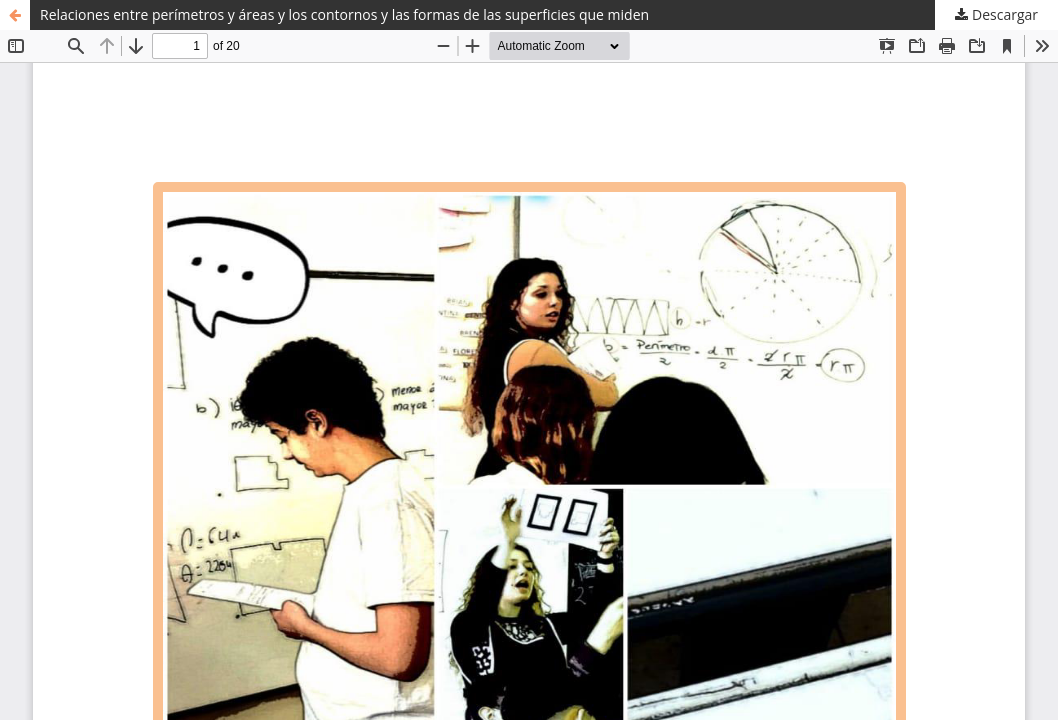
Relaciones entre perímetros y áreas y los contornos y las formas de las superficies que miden (344, 14)
